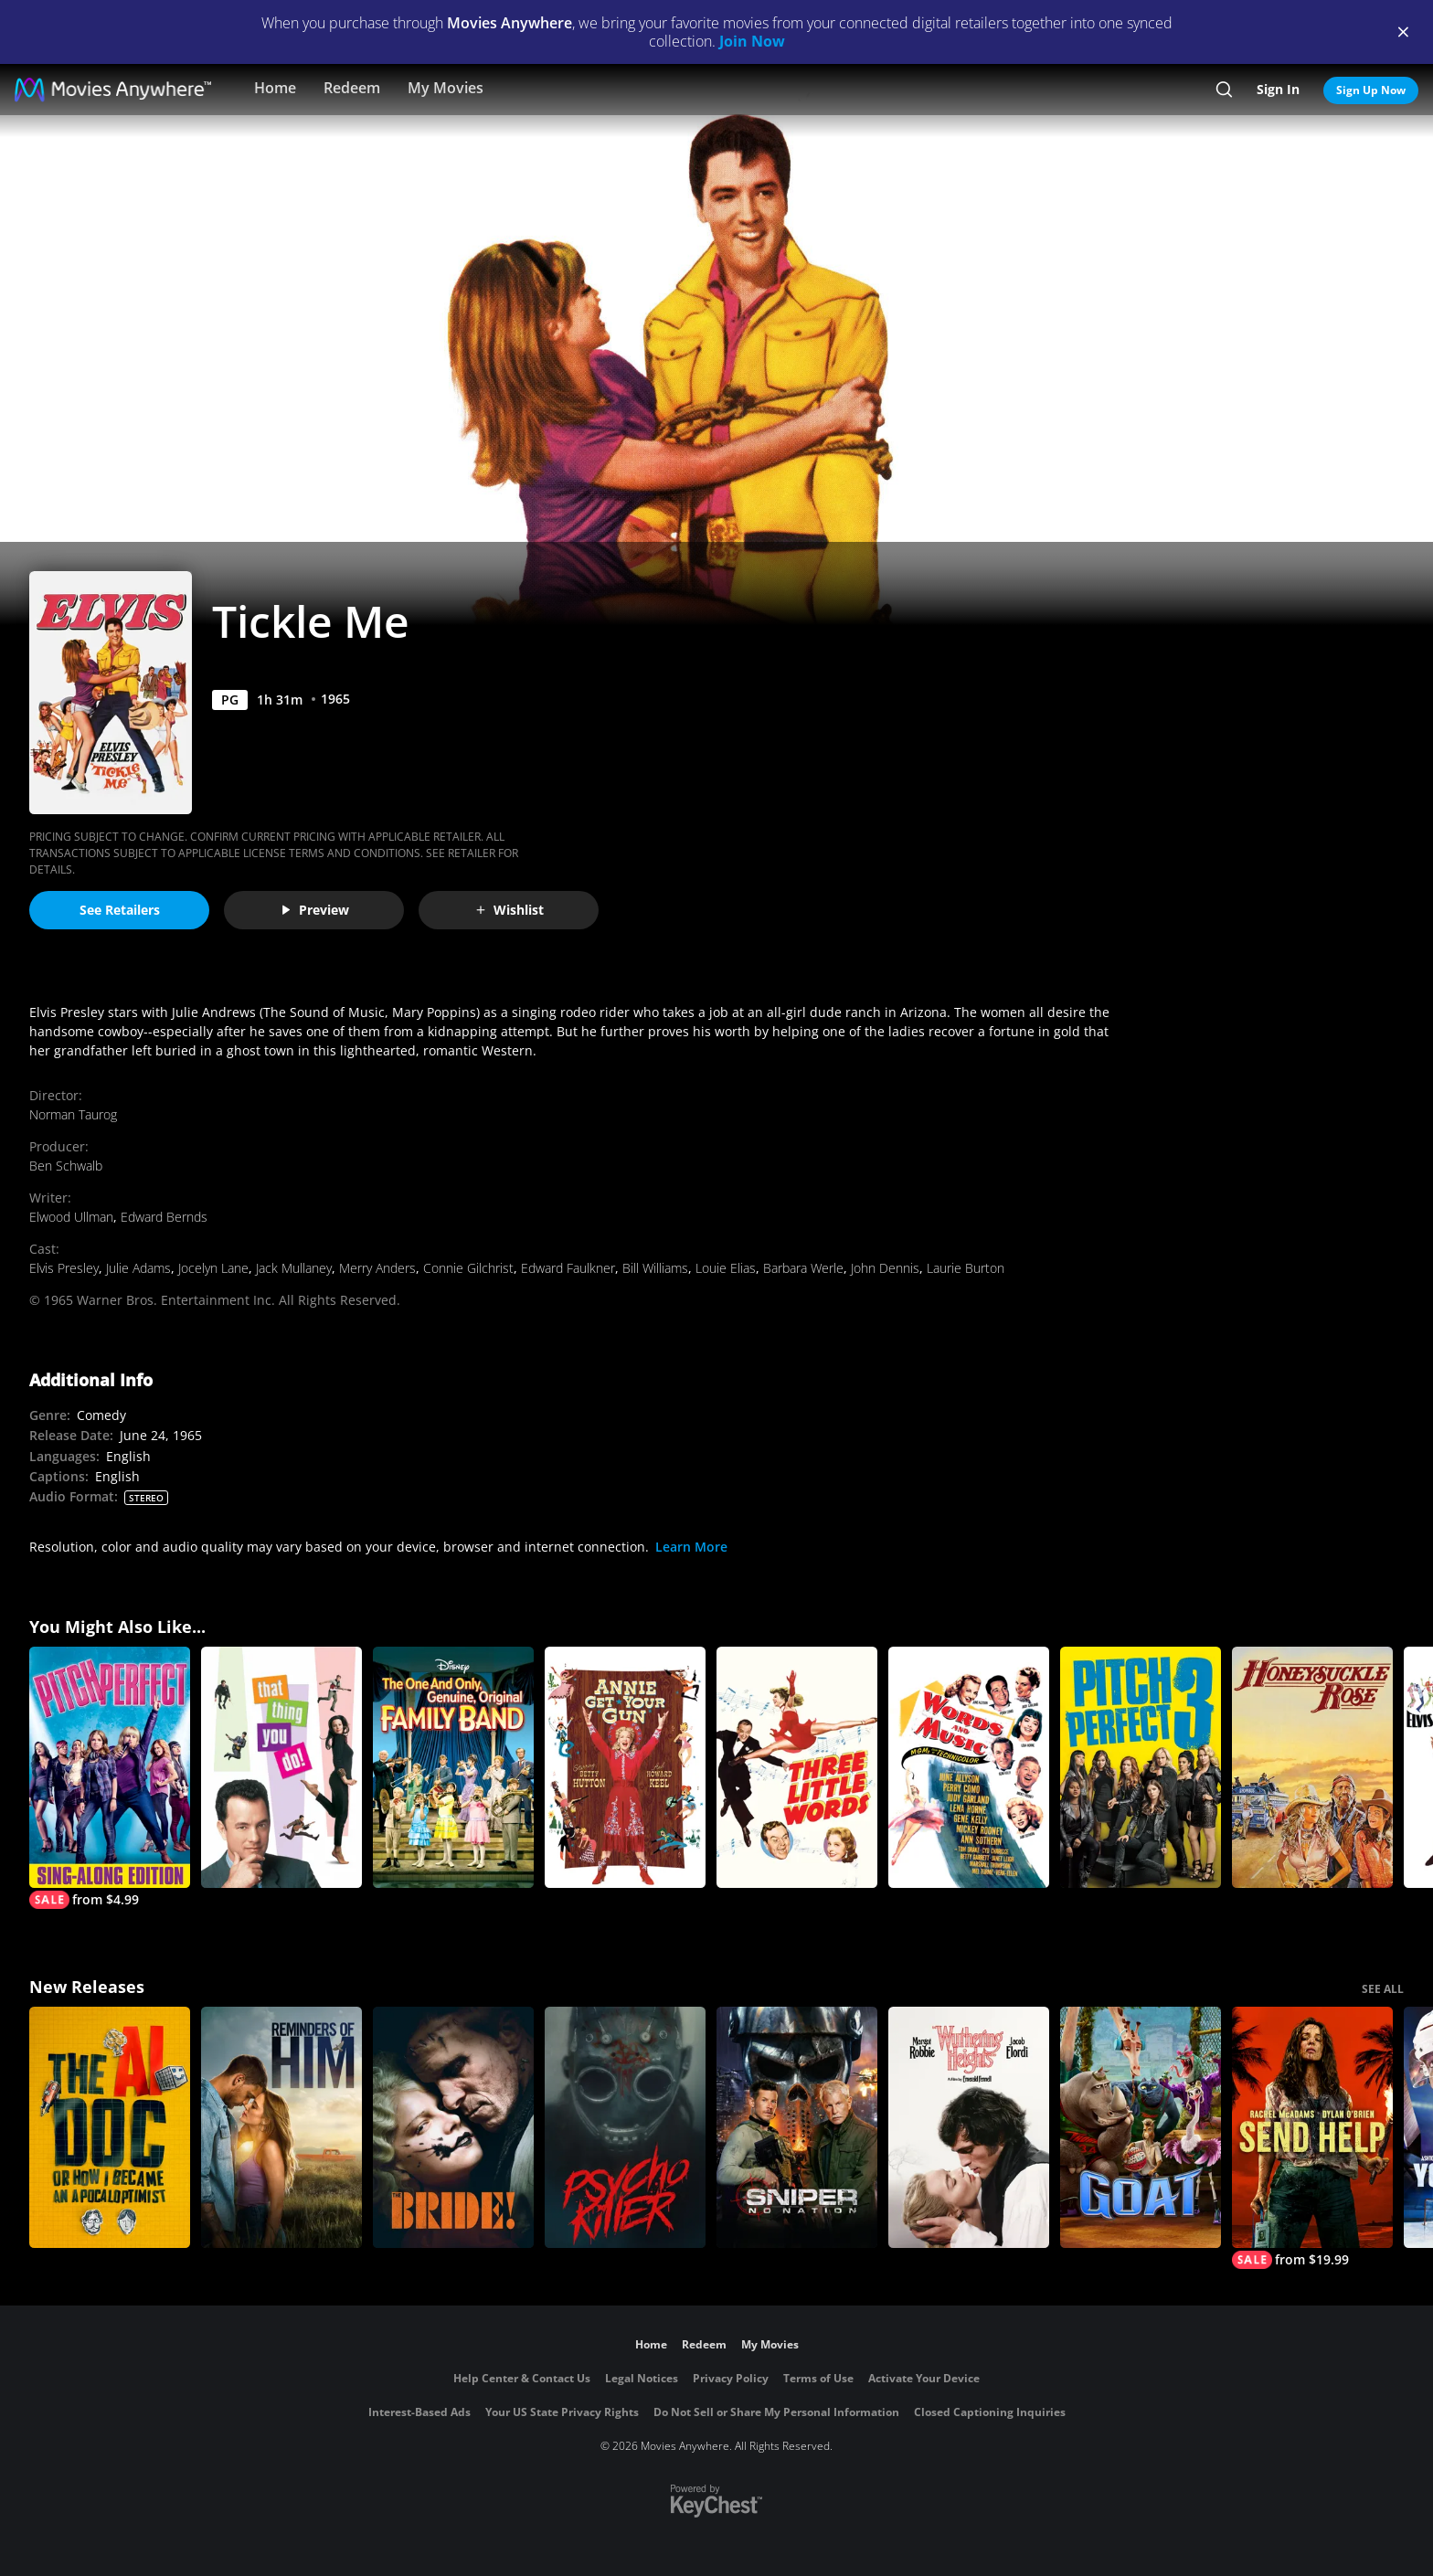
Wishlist (509, 909)
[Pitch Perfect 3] (1140, 1767)
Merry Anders (377, 1268)
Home (275, 88)
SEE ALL (1383, 1989)
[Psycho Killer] (625, 2127)
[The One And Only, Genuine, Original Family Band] (453, 1767)
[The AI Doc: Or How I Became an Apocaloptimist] (109, 2127)
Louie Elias (725, 1268)
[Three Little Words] (796, 1767)
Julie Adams (138, 1268)
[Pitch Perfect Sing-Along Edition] (109, 1778)
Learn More (691, 1546)
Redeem (352, 88)
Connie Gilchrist (468, 1268)
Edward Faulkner (568, 1268)
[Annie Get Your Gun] (625, 1767)
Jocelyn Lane (213, 1268)
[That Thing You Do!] (281, 1767)
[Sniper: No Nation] (796, 2127)
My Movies (445, 88)
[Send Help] (1312, 2138)
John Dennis (885, 1268)
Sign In (1278, 89)
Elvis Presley (64, 1268)
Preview (314, 909)
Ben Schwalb (65, 1165)
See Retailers (120, 909)
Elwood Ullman (71, 1216)
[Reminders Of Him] (281, 2127)
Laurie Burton (965, 1268)
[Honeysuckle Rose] (1312, 1767)
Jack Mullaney (294, 1268)
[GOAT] (1140, 2127)
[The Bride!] (453, 2127)
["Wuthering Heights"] (968, 2127)
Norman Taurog (73, 1114)
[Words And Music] (968, 1767)
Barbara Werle (803, 1268)
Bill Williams (655, 1268)
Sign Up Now (1371, 90)
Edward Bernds (164, 1216)
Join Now (752, 41)
